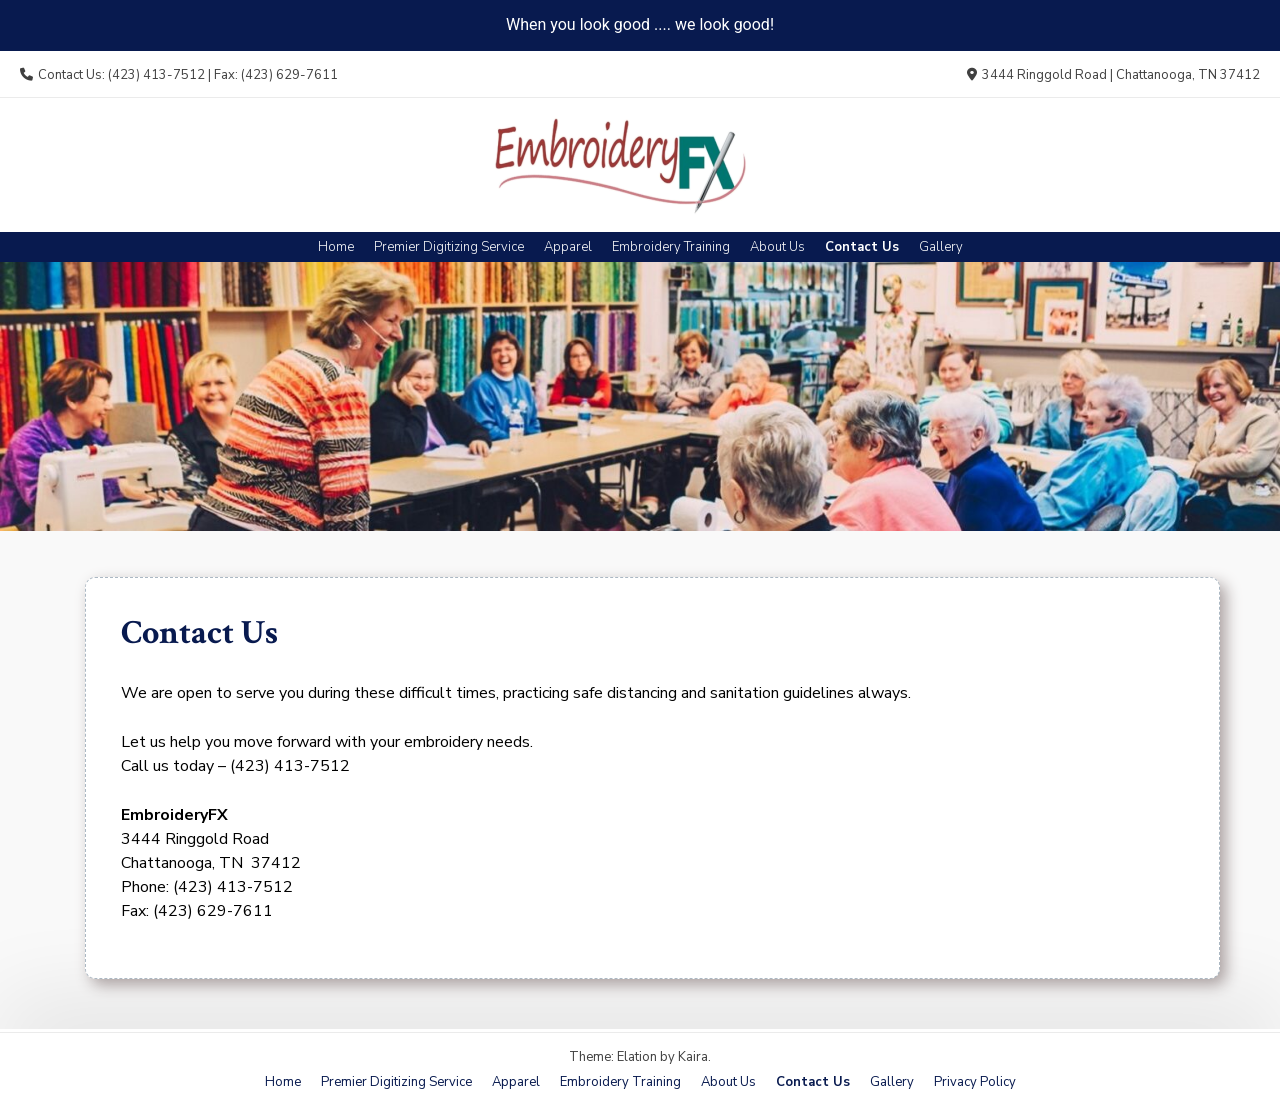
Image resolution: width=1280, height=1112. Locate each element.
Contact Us (862, 247)
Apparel (568, 247)
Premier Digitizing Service (449, 247)
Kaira (693, 1057)
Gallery (941, 247)
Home (336, 247)
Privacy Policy (975, 1082)
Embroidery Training (671, 247)
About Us (777, 247)
